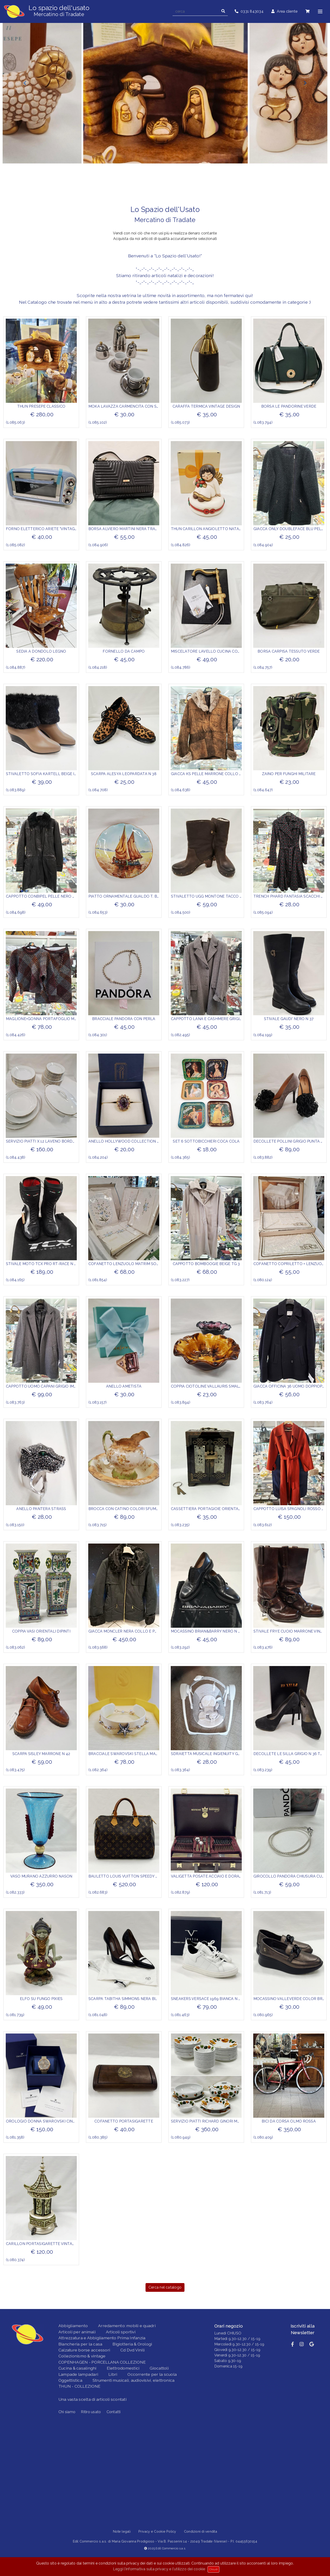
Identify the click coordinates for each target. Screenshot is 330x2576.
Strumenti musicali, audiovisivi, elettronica (134, 2380)
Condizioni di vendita (200, 2531)
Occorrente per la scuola (152, 2374)
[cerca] (196, 11)
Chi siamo (66, 2412)
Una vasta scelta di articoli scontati (92, 2399)
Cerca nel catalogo (165, 2287)
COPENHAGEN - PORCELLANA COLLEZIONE (102, 2362)
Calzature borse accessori (84, 2350)
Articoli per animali (77, 2331)
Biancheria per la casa (80, 2344)
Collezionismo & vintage (82, 2355)
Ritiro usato (91, 2412)
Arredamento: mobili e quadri (127, 2325)
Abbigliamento (73, 2325)
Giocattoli (159, 2368)
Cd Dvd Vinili (132, 2350)
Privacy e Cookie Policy (157, 2531)
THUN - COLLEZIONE (79, 2386)
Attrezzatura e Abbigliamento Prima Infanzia (101, 2337)
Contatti (114, 2412)
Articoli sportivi (120, 2331)
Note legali (122, 2531)
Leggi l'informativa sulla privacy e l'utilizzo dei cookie (159, 2569)
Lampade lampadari (78, 2374)
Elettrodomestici (123, 2368)
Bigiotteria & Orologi (132, 2344)
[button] (25, 83)
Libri (112, 2374)
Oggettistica (70, 2380)
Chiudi (213, 2569)
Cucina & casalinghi (77, 2368)
